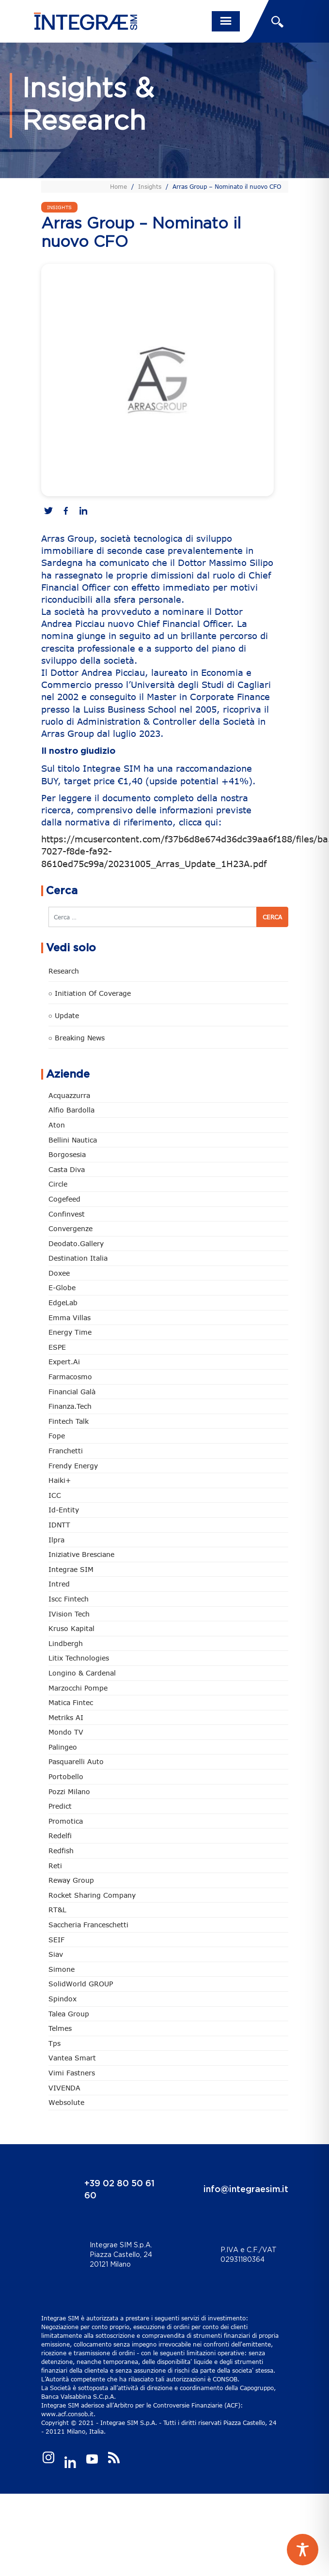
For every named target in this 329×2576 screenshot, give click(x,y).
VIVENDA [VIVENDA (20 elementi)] (64, 2088)
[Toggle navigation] (226, 21)
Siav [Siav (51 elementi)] (55, 1954)
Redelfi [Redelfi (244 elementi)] (60, 1835)
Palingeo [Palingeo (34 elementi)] (62, 1747)
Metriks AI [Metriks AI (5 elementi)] (65, 1717)
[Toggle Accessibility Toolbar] (302, 2549)
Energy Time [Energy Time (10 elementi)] (70, 1332)
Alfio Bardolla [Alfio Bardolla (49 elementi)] (71, 1110)
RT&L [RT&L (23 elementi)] (57, 1909)
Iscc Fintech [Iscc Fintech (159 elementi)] (68, 1599)
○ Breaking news (76, 1038)
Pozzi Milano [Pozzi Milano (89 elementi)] (69, 1791)
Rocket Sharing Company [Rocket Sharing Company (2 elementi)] (92, 1895)
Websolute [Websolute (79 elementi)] (66, 2102)
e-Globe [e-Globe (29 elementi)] (62, 1287)
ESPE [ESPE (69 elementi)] (57, 1347)
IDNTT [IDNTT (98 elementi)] (59, 1525)
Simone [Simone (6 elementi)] (61, 1969)
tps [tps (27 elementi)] (54, 2043)
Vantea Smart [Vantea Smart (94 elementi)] (72, 2058)
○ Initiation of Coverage (89, 993)
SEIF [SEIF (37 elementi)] (56, 1940)
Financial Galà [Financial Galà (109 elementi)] (71, 1391)
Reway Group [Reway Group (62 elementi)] (71, 1880)
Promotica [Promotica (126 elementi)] (65, 1821)
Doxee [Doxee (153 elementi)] (59, 1273)
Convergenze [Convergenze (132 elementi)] (70, 1228)
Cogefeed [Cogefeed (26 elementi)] (64, 1199)
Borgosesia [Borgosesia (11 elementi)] (67, 1154)
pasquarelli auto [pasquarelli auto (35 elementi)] (76, 1761)
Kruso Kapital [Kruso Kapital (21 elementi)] (71, 1628)
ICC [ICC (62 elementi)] (54, 1495)
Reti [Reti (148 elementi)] (55, 1865)
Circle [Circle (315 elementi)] (57, 1184)
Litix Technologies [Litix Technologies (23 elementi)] (78, 1658)
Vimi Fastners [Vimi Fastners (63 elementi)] (71, 2073)
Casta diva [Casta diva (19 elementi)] (66, 1169)
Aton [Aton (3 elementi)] (56, 1125)
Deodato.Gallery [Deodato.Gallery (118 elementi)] (76, 1243)
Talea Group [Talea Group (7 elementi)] (68, 2014)
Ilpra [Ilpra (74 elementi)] (56, 1540)
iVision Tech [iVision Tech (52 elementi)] (69, 1614)
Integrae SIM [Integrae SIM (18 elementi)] (71, 1569)
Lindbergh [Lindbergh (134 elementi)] (65, 1643)
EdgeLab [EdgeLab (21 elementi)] (63, 1302)
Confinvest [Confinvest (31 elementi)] (66, 1214)
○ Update (63, 1015)
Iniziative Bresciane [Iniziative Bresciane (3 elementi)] (81, 1554)
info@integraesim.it (246, 2189)
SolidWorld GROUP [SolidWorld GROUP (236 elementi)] (80, 1984)
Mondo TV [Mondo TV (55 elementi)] (65, 1732)
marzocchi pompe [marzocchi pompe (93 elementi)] (78, 1688)
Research (63, 971)
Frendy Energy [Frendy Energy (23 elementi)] (73, 1466)
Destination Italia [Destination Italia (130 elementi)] (78, 1258)
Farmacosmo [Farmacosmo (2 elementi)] (70, 1376)
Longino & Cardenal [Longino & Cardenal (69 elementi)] (82, 1673)
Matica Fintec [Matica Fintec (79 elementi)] (70, 1702)
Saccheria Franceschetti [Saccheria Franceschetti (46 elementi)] (88, 1925)
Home (118, 186)
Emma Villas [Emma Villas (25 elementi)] (69, 1317)
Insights (149, 186)
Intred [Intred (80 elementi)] (59, 1584)
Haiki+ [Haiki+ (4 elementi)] (59, 1480)
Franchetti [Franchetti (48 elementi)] (65, 1451)
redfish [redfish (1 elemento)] (61, 1850)
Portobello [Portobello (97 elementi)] (65, 1776)
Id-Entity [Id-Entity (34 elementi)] (63, 1510)
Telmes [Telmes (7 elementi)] (60, 2028)
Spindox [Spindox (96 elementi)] (62, 1999)
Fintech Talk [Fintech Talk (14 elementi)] (68, 1421)
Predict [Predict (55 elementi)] (60, 1806)
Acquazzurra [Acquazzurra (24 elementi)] (69, 1095)
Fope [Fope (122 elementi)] (56, 1436)
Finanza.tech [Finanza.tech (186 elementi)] (70, 1406)
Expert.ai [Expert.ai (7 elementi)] (64, 1361)
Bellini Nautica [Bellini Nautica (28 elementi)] (72, 1140)
